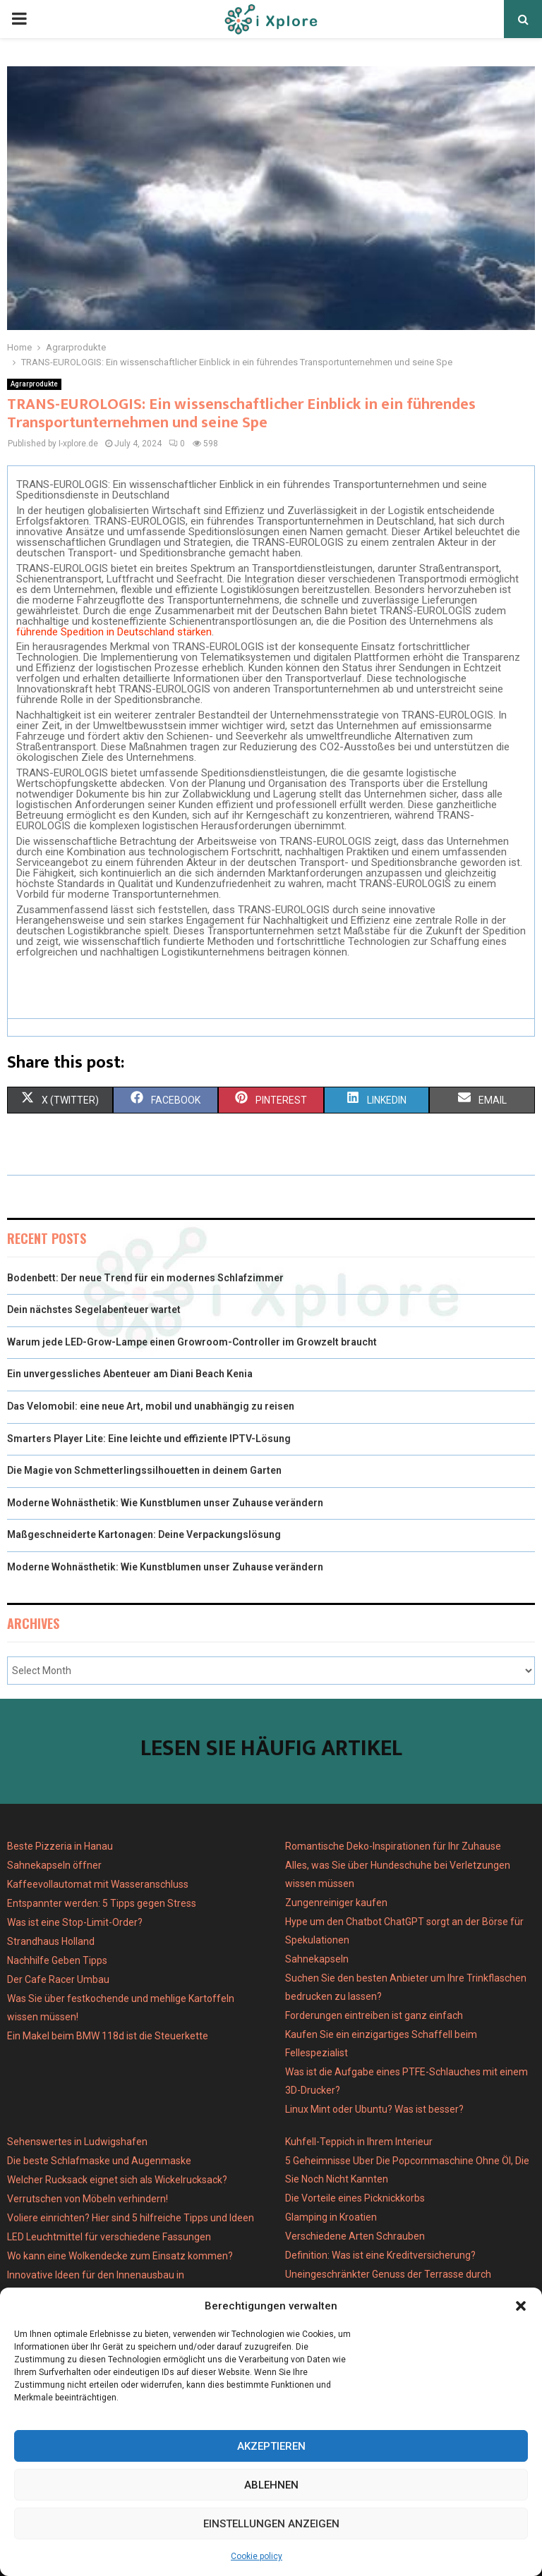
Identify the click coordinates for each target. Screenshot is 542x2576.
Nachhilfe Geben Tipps (57, 1960)
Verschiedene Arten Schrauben (355, 2236)
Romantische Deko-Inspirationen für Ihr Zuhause (393, 1846)
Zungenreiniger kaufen (336, 1902)
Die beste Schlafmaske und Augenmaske (99, 2160)
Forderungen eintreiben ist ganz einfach (374, 2015)
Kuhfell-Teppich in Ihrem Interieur (359, 2141)
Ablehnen (271, 2485)
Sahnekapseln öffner (54, 1865)
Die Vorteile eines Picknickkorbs (355, 2198)
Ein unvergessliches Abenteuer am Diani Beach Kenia (130, 1373)
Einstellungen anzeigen (271, 2523)
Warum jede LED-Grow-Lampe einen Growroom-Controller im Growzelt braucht (192, 1342)
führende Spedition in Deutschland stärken (114, 631)
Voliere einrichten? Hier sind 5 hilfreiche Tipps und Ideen (130, 2217)
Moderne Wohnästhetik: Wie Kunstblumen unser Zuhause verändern (165, 1502)
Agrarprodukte (34, 384)
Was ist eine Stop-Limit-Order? (75, 1922)
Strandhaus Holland (51, 1941)
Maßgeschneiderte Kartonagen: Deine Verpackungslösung (144, 1534)
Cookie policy (256, 2556)
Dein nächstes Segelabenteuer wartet (94, 1309)
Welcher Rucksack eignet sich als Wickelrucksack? (117, 2179)
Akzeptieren (271, 2446)
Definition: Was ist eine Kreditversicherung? (380, 2255)
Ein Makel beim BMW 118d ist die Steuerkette (107, 2035)
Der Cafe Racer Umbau (58, 1979)
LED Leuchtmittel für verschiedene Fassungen (109, 2236)
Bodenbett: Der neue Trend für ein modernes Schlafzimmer (145, 1277)
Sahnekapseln (317, 1959)
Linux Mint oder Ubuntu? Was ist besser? (374, 2109)
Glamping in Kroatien (331, 2217)
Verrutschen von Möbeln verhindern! (87, 2198)
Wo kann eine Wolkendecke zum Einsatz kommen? (120, 2255)
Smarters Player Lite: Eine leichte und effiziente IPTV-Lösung (149, 1438)
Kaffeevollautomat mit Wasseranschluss (97, 1884)
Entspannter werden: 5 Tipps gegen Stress (101, 1903)
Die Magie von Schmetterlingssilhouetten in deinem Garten (144, 1470)
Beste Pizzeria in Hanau (60, 1846)
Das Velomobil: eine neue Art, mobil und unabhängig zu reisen (150, 1406)
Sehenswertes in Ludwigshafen (77, 2141)
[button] (521, 2306)
